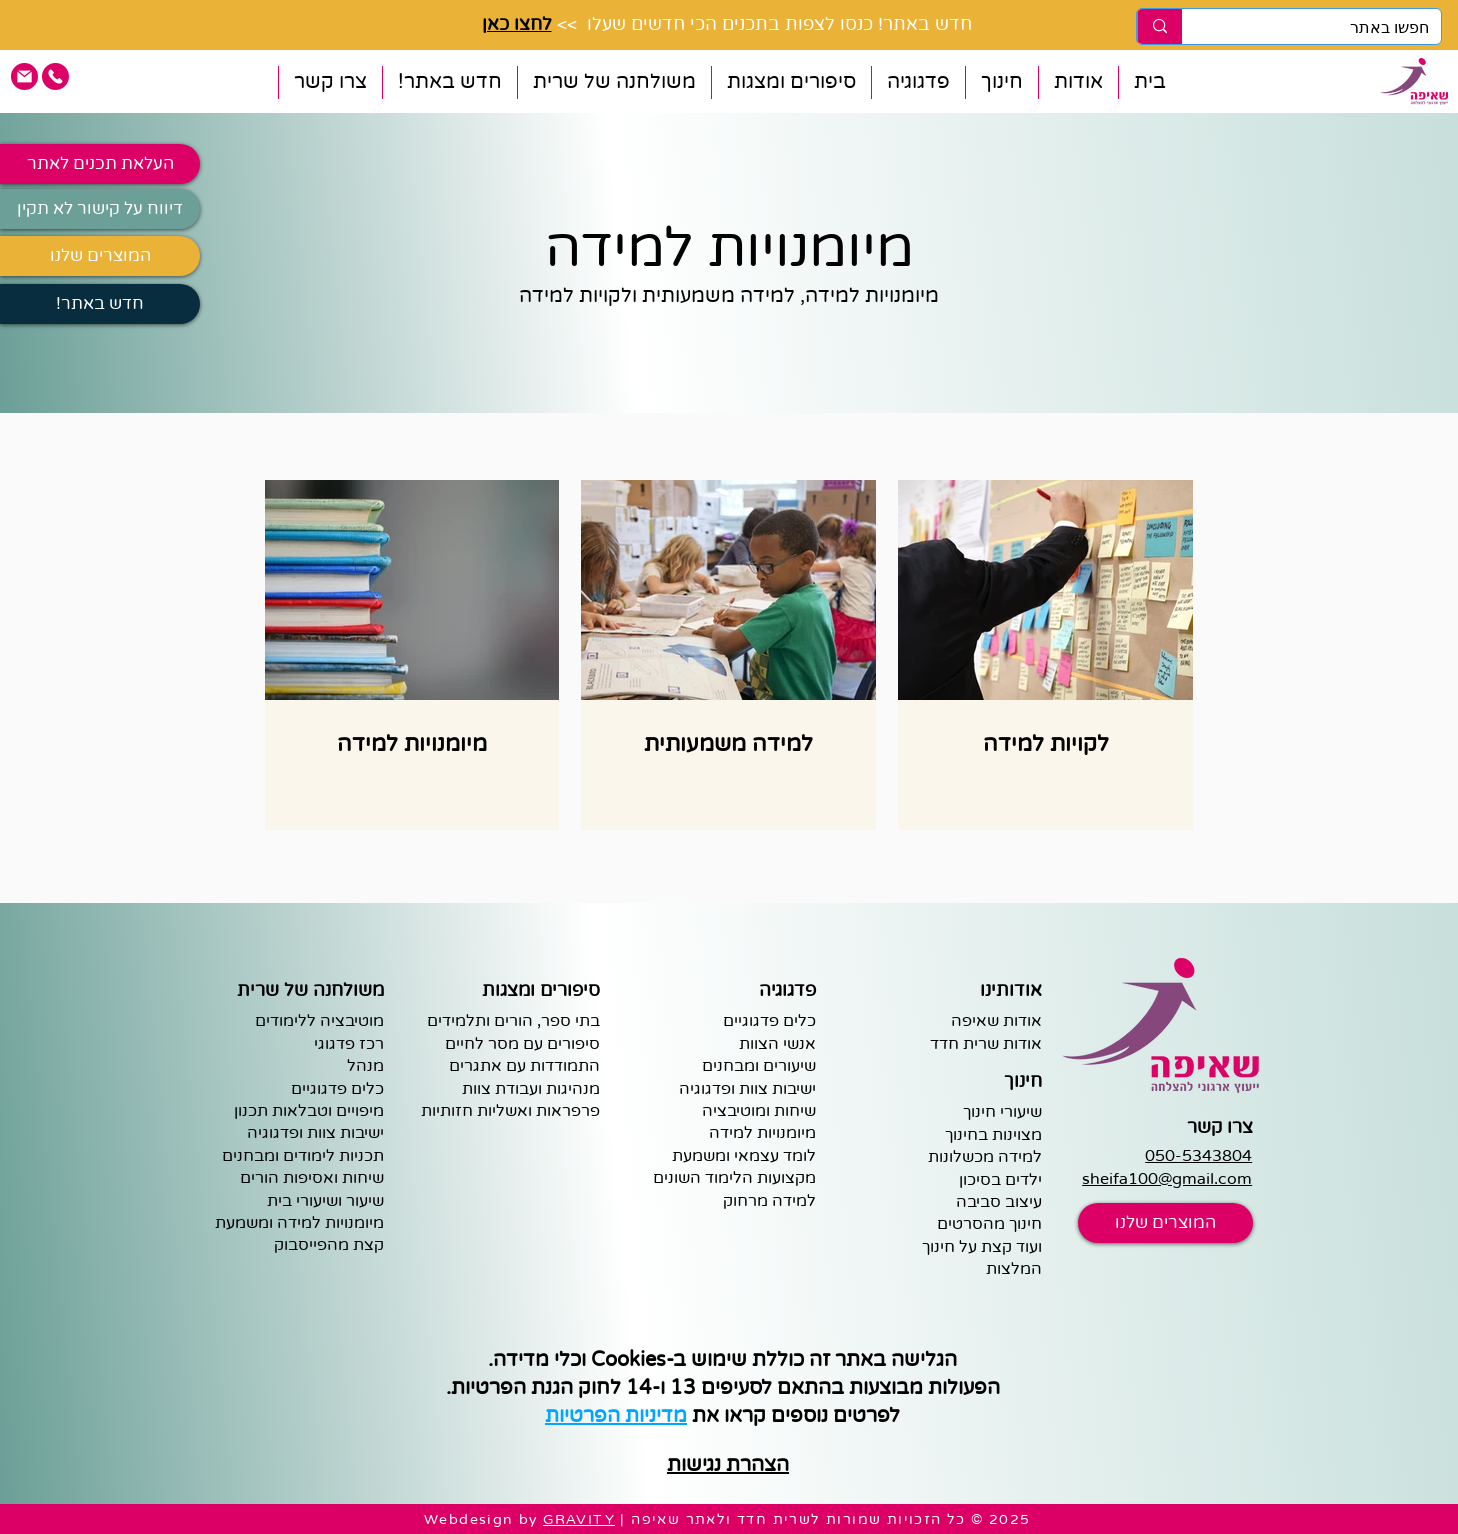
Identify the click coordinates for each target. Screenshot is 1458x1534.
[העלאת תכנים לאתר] (100, 164)
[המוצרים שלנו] (100, 256)
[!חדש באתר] (100, 304)
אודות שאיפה (996, 1021)
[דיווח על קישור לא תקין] (100, 209)
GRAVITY (579, 1519)
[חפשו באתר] (1326, 28)
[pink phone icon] (55, 76)
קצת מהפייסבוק (329, 1245)
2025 (1010, 1519)
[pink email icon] (24, 76)
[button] (1078, 82)
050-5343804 (1198, 1156)
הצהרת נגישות (728, 1465)
